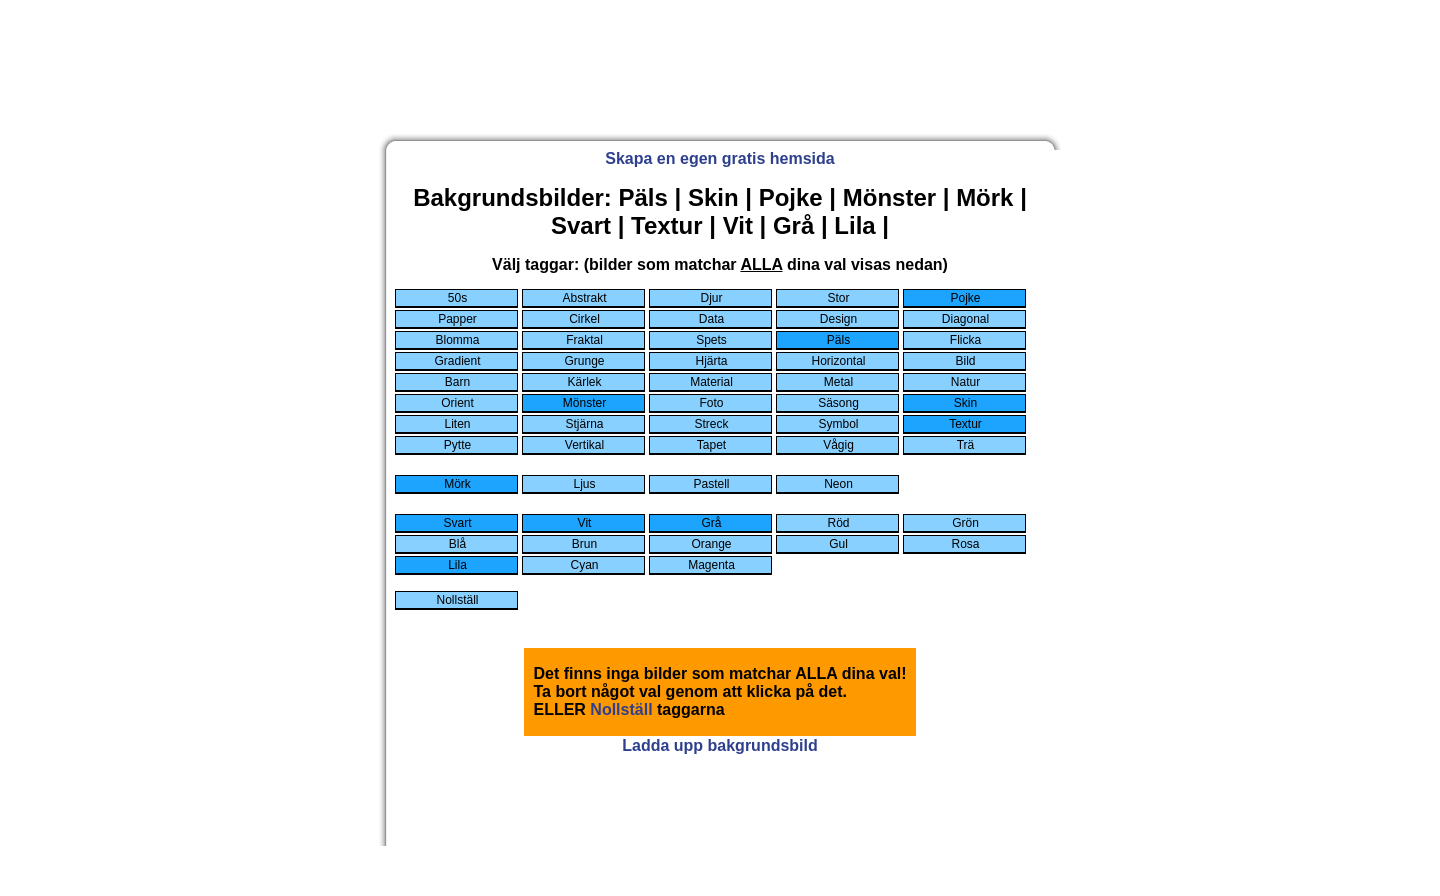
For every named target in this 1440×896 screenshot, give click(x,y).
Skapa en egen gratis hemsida (719, 158)
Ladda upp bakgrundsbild (720, 745)
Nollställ (621, 709)
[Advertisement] (720, 81)
